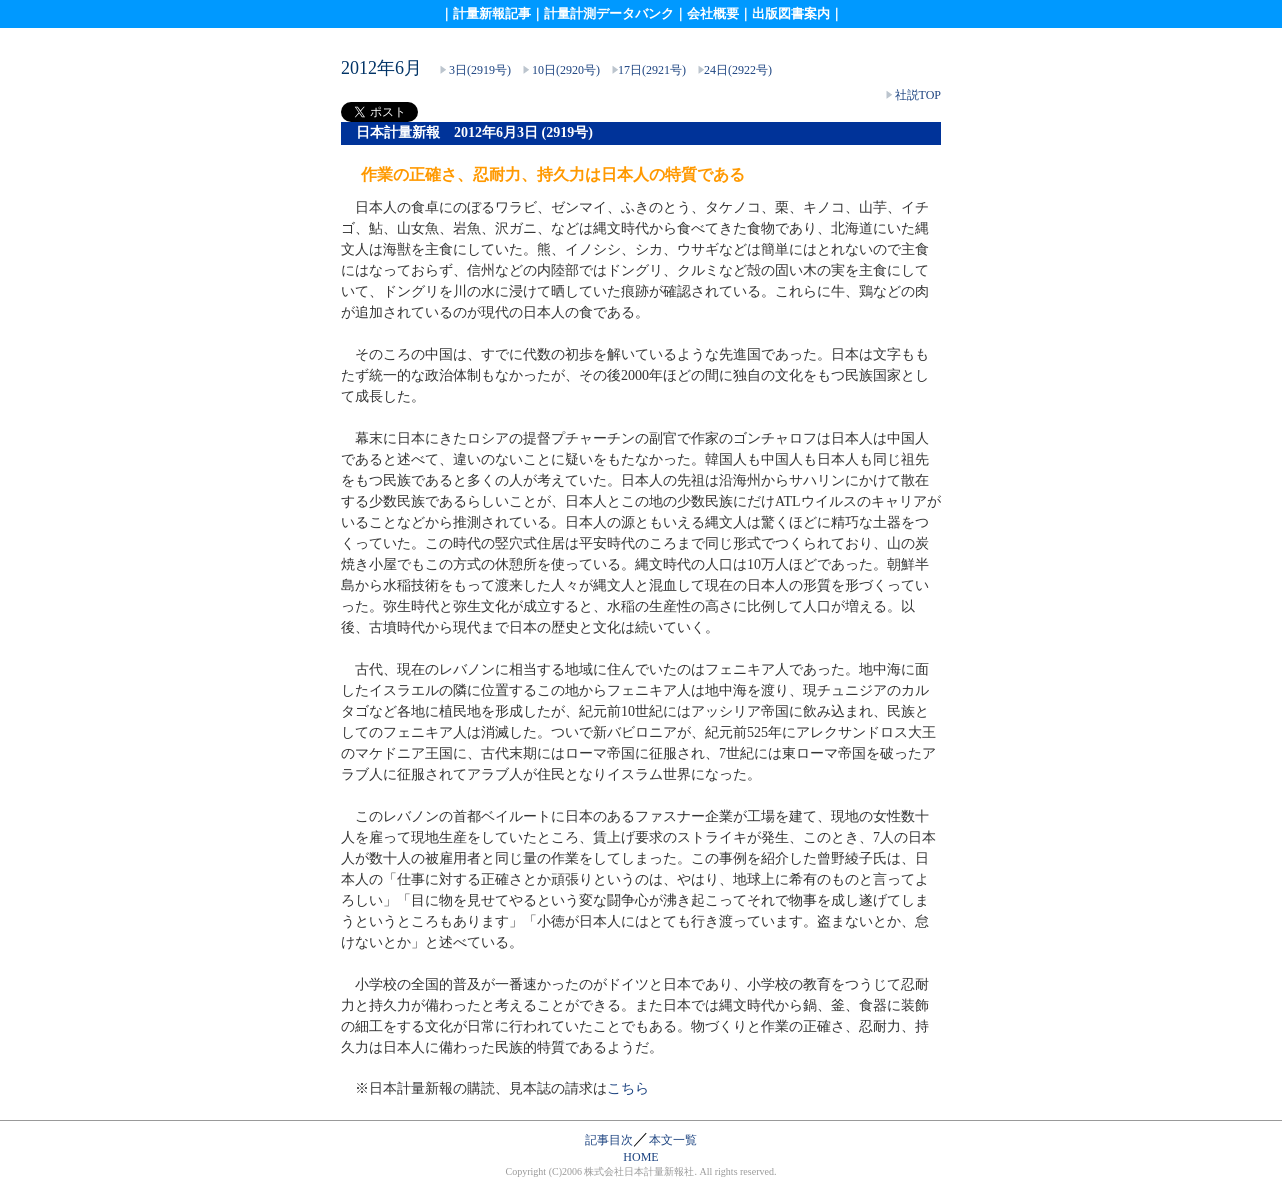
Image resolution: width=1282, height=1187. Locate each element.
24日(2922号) (738, 70)
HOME (640, 1157)
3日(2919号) (480, 70)
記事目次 (609, 1140)
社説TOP (918, 95)
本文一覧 (673, 1140)
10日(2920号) (566, 70)
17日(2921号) (652, 70)
